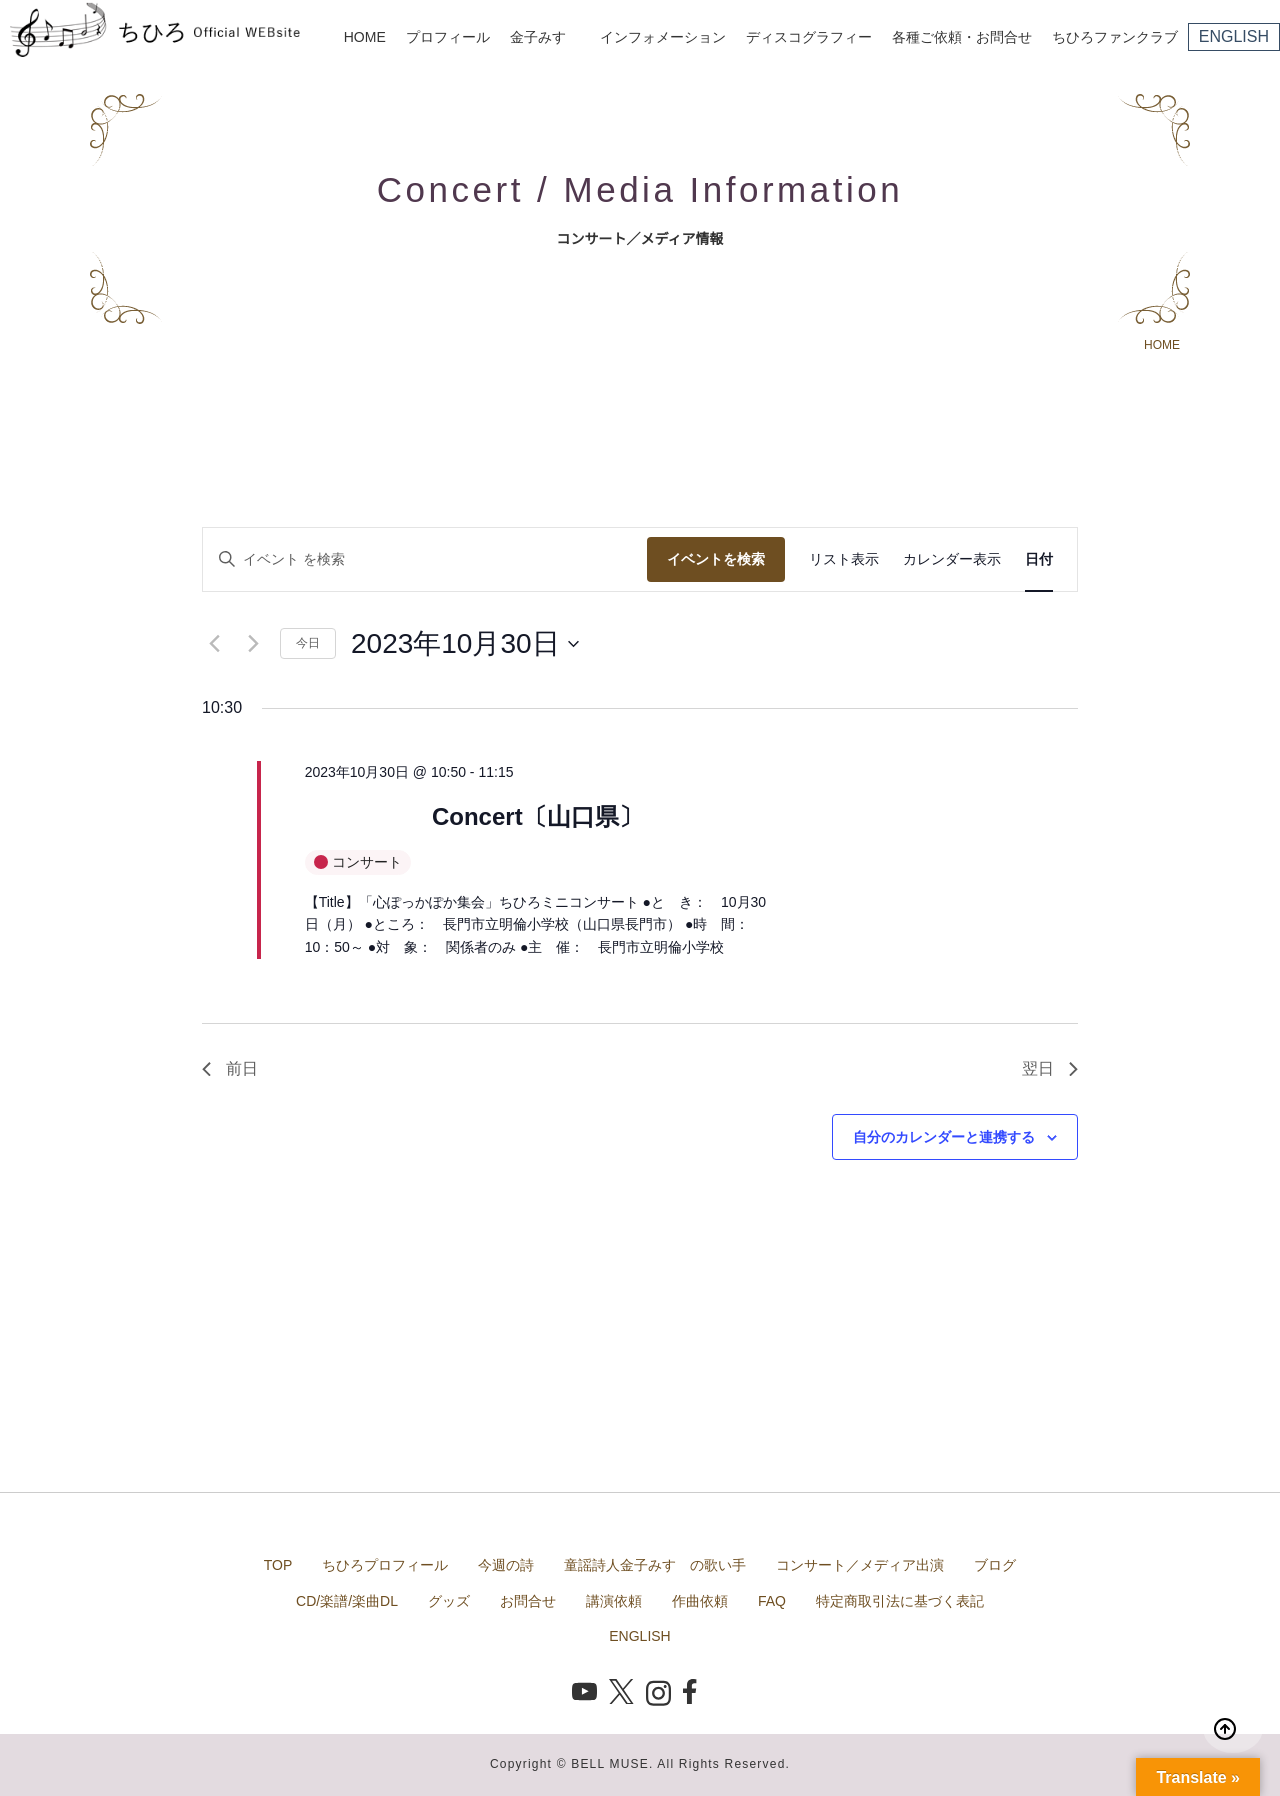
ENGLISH (1234, 36)
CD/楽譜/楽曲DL (347, 1601)
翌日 (1050, 1068)
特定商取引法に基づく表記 (900, 1601)
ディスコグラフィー (809, 37)
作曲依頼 (700, 1601)
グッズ (449, 1601)
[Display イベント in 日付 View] (1039, 559)
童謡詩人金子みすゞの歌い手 (655, 1565)
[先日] (214, 644)
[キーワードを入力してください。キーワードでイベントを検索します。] (425, 559)
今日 (308, 643)
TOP (278, 1565)
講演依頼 (614, 1601)
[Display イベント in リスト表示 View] (844, 559)
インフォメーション (663, 37)
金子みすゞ (545, 37)
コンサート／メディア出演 (860, 1565)
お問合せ (528, 1601)
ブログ (995, 1565)
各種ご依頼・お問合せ (962, 37)
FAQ (772, 1601)
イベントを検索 (716, 559)
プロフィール (448, 37)
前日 (230, 1068)
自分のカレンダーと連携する (944, 1137)
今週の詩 (506, 1565)
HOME (365, 37)
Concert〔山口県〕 (537, 816)
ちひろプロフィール (385, 1565)
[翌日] (253, 644)
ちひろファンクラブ (1115, 37)
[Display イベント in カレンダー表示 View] (952, 559)
